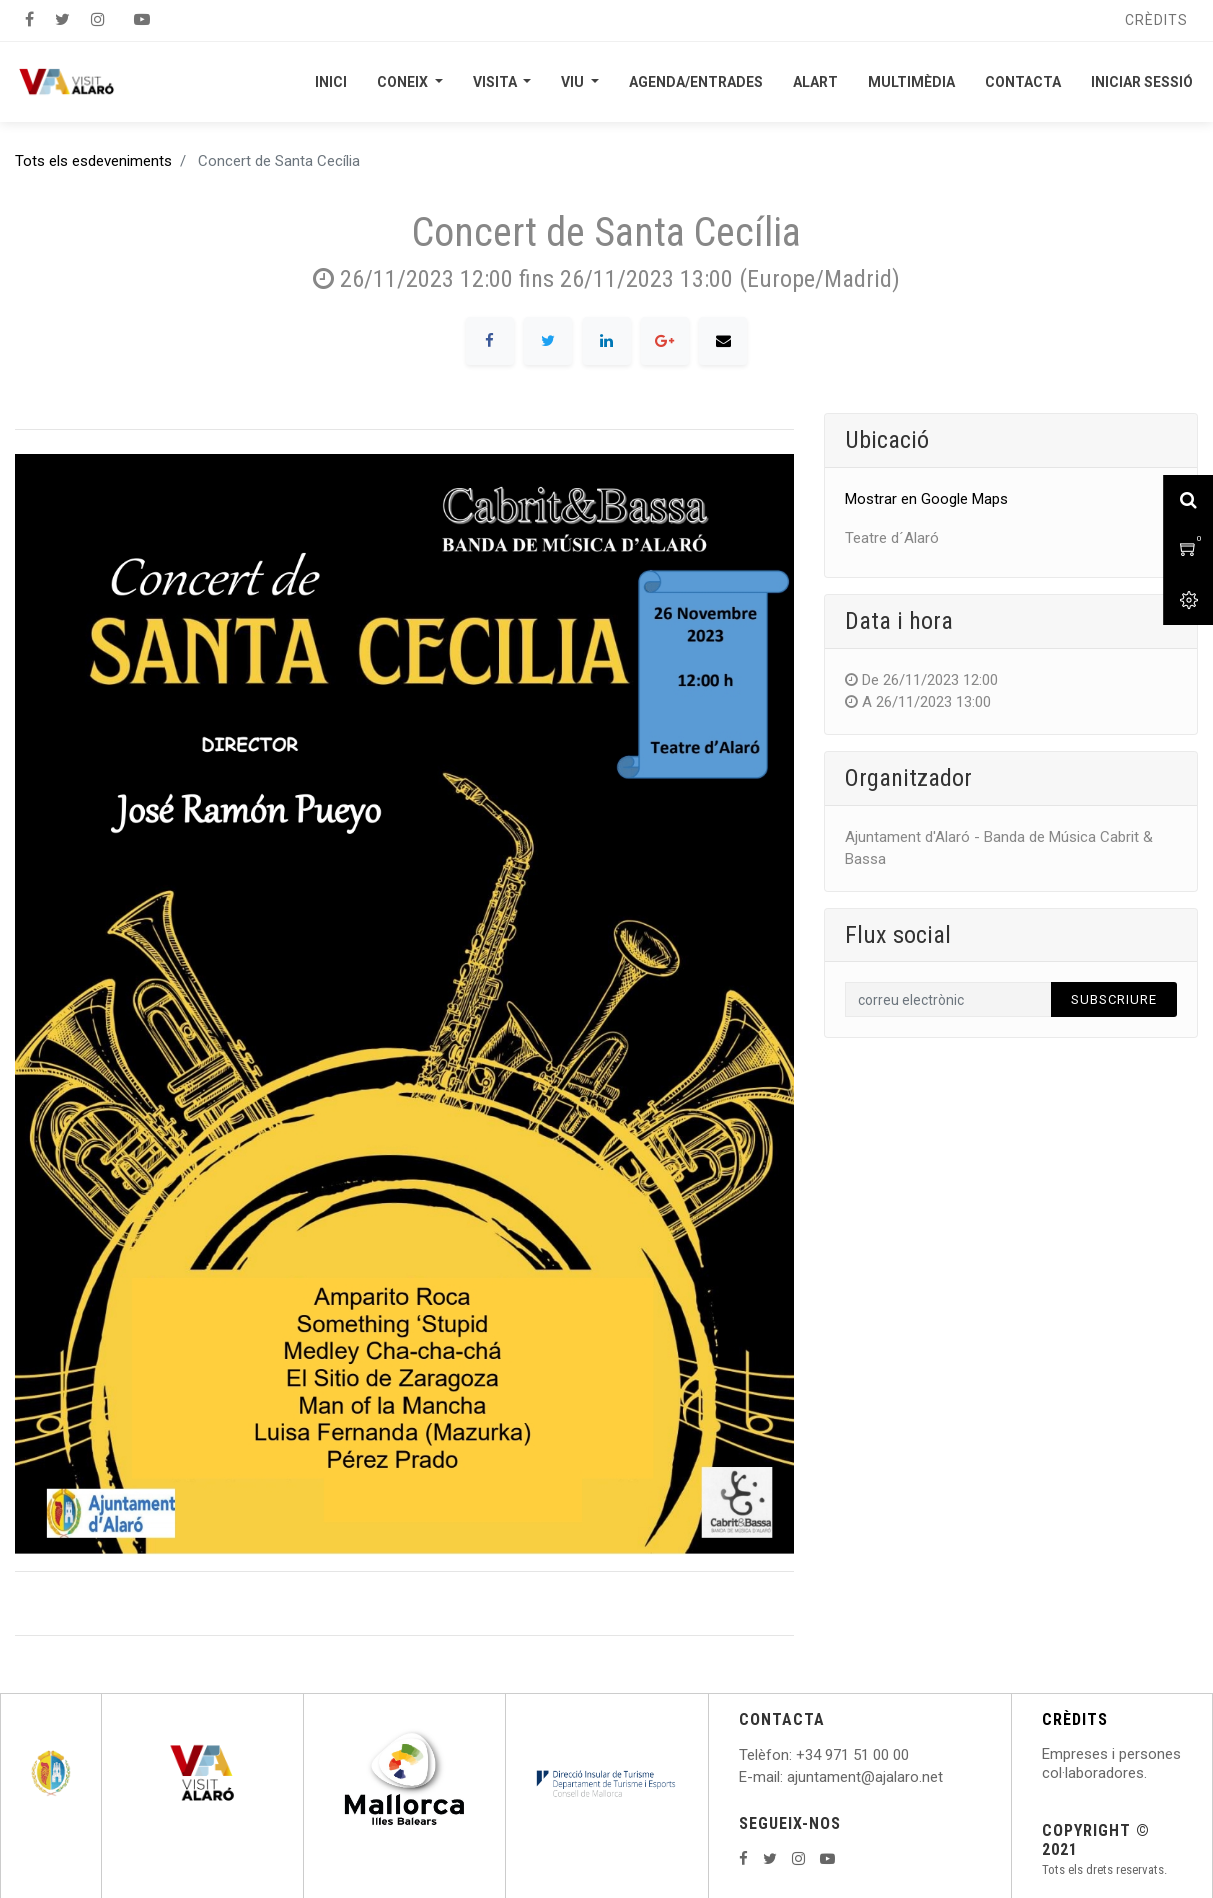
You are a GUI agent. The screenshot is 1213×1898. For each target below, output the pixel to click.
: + (797, 1755)
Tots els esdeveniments (93, 161)
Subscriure (1114, 999)
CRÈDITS (1075, 1719)
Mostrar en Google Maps (926, 499)
